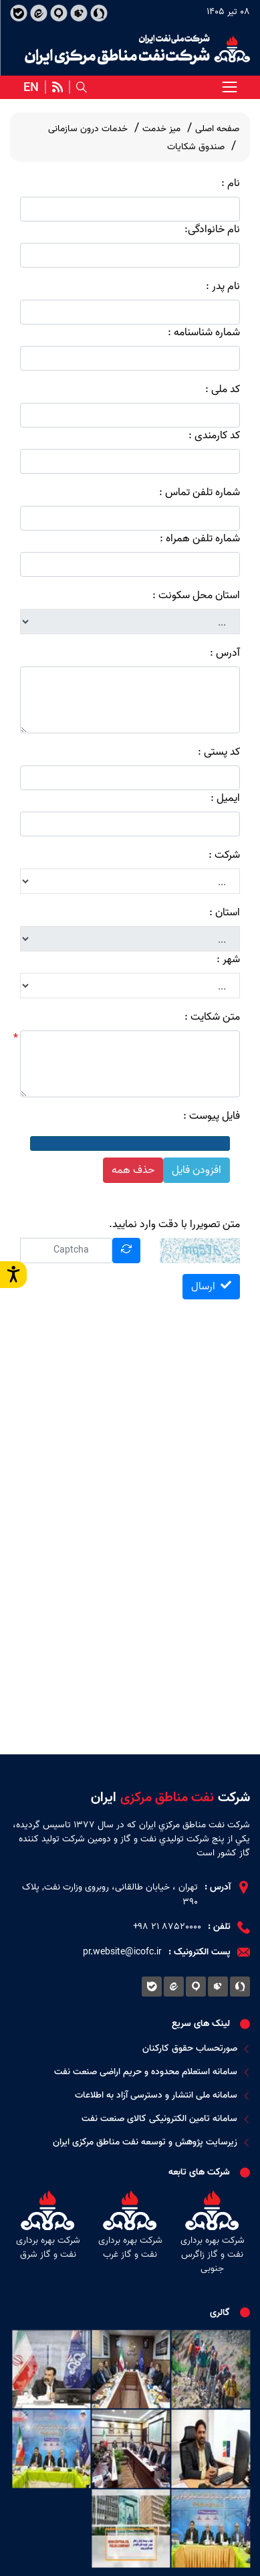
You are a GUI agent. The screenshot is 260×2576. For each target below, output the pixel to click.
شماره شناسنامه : (204, 333)
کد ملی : (222, 389)
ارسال (211, 1286)
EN (31, 87)
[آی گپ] (58, 13)
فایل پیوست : (211, 1116)
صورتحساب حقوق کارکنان (196, 2048)
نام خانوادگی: (212, 229)
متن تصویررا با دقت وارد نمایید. (174, 1224)
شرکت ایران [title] (170, 1798)
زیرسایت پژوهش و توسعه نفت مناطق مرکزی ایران (151, 2142)
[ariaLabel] (229, 87)
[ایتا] (38, 13)
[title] (136, 49)
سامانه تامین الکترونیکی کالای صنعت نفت (166, 2119)
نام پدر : (223, 286)
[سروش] (98, 13)
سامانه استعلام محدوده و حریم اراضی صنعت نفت (152, 2072)
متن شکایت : (212, 1017)
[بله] (18, 13)
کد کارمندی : (214, 436)
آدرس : (225, 653)
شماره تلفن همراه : (200, 539)
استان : (224, 913)
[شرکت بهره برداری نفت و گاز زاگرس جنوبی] (212, 2234)
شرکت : (224, 855)
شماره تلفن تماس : (199, 492)
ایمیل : (225, 798)
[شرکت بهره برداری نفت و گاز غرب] (130, 2234)
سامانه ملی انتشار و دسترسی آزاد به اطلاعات (162, 2095)
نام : (230, 183)
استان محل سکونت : (196, 595)
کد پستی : (219, 752)
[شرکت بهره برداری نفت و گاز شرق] (48, 2234)
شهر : (228, 959)
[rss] (57, 87)
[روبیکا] (78, 13)
